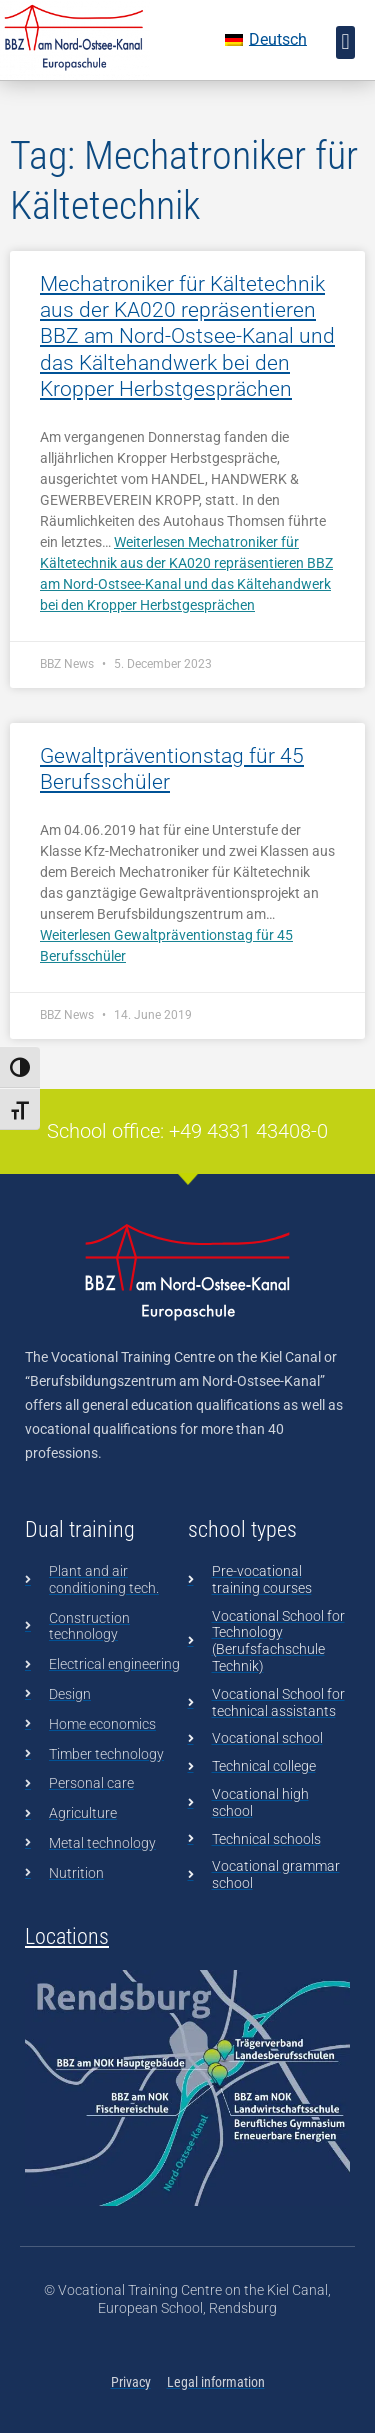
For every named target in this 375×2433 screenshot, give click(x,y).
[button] (345, 42)
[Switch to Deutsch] (266, 40)
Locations (67, 1936)
